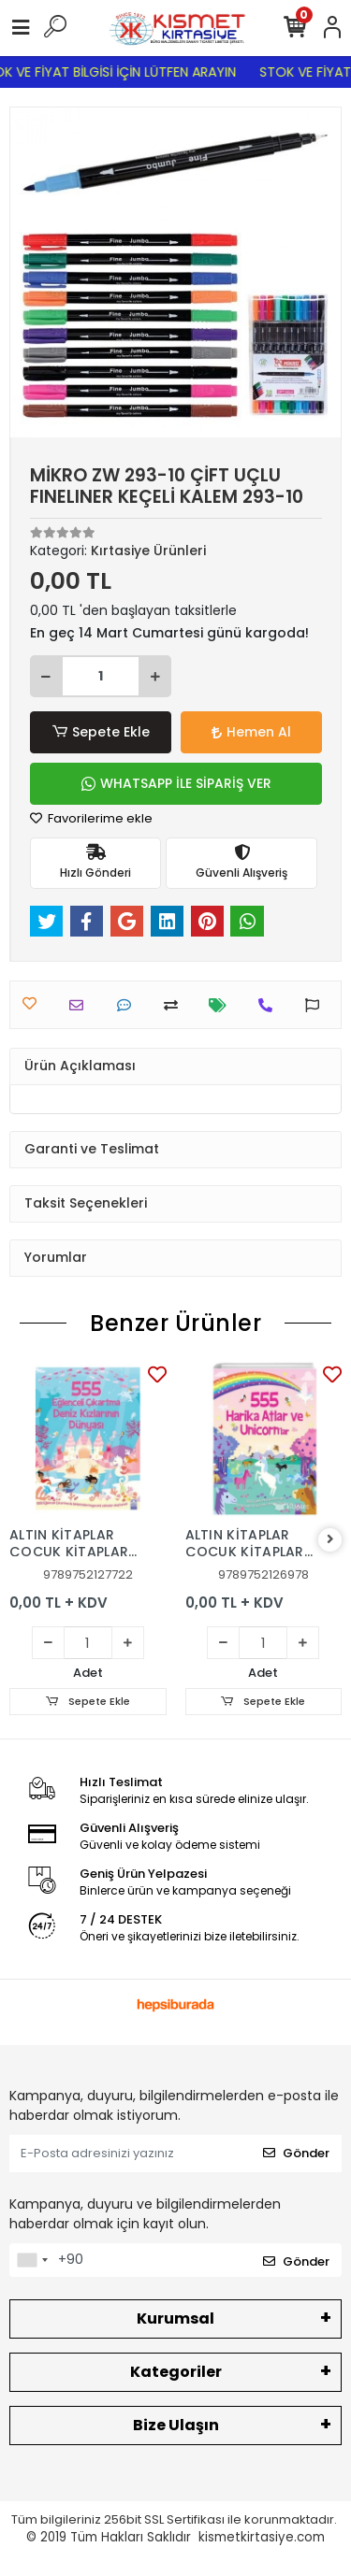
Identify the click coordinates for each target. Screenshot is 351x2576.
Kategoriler (176, 2372)
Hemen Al (251, 732)
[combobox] (31, 2260)
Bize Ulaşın (176, 2425)
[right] (330, 1540)
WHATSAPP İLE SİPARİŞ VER (176, 783)
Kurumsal (175, 2318)
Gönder (296, 2153)
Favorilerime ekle (91, 818)
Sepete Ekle (100, 732)
